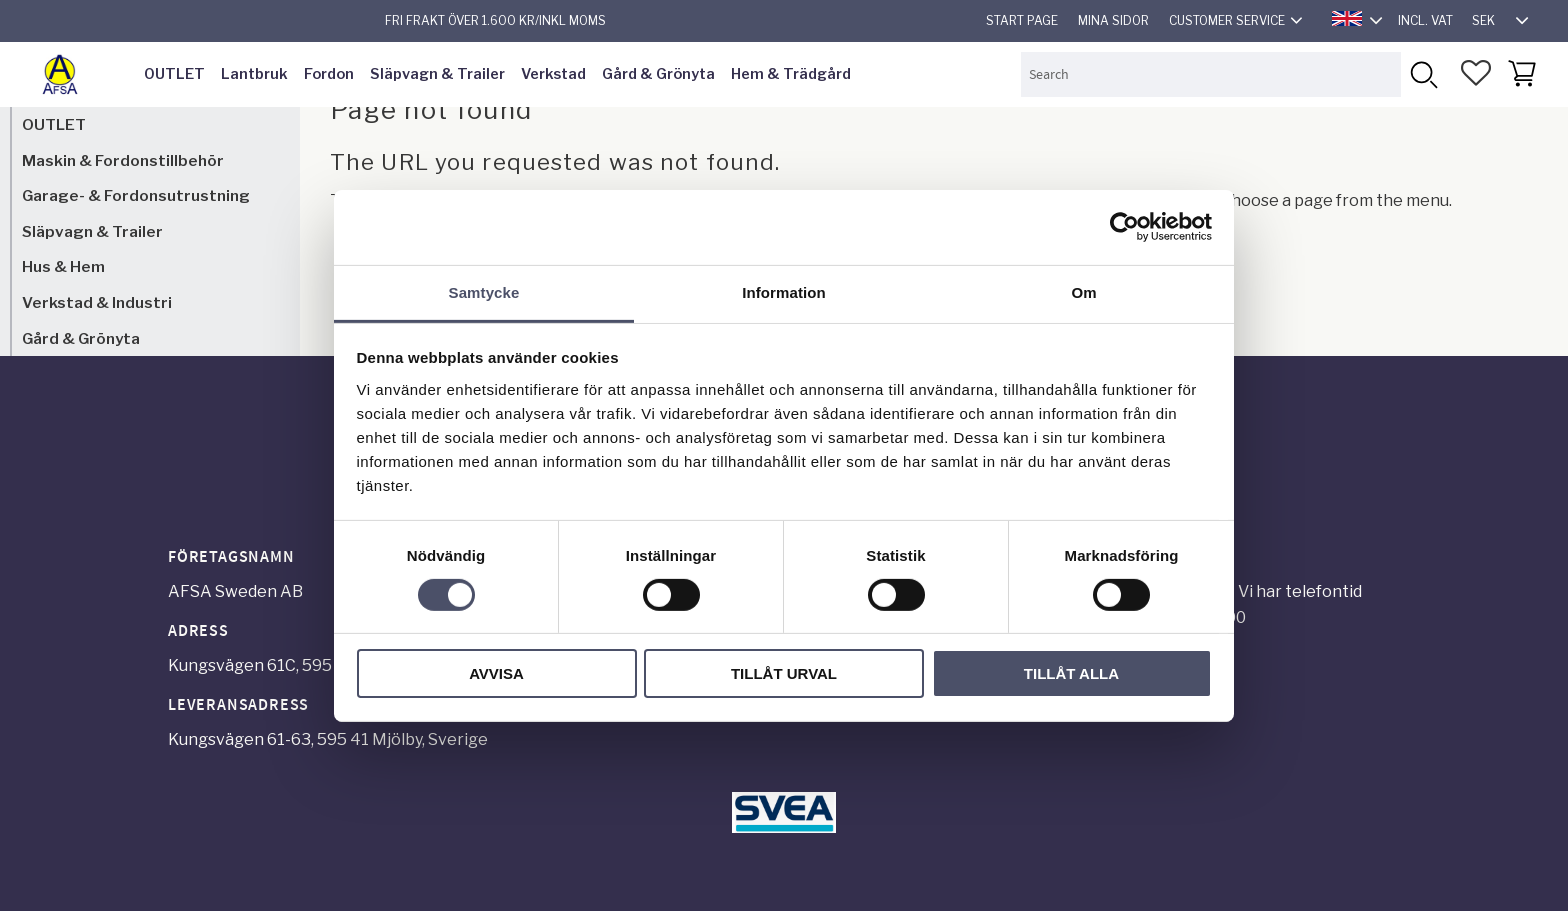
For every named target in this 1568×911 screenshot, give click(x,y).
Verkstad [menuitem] (553, 74)
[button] (1476, 73)
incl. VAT (1425, 20)
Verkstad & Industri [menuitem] (97, 302)
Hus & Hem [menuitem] (63, 266)
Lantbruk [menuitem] (254, 74)
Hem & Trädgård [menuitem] (791, 74)
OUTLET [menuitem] (174, 74)
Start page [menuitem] (1022, 20)
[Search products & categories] (1211, 74)
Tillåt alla (1071, 673)
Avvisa (496, 673)
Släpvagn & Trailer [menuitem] (437, 74)
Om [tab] (1083, 291)
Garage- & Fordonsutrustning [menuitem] (136, 195)
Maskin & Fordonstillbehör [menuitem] (123, 160)
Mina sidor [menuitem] (1113, 20)
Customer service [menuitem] (1227, 20)
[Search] (1423, 74)
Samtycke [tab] (484, 291)
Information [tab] (784, 291)
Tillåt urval (784, 673)
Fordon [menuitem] (329, 74)
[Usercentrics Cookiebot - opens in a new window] (1124, 227)
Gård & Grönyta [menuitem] (658, 74)
